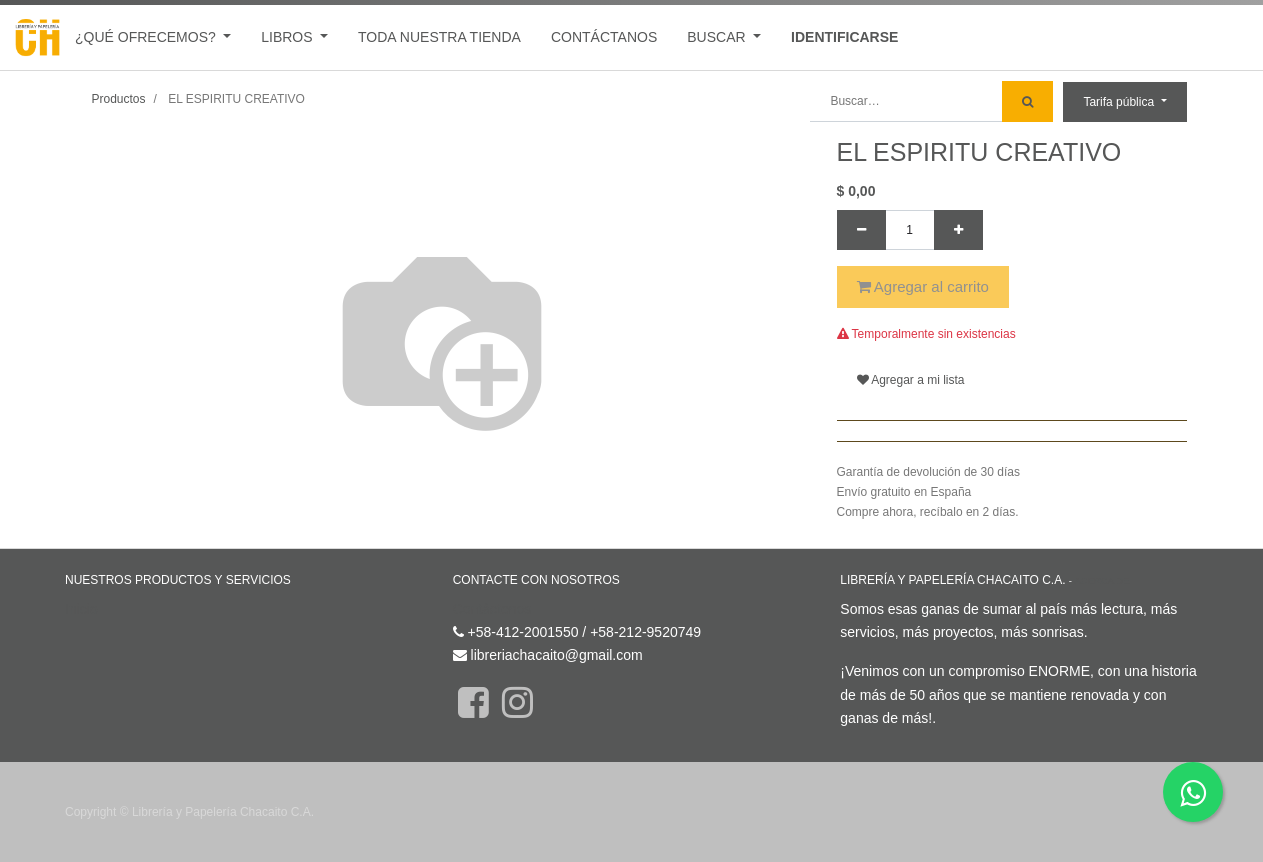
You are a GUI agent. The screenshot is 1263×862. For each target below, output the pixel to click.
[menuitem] (439, 37)
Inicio (81, 609)
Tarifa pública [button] (1120, 102)
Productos (119, 99)
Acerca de (1101, 580)
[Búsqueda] (1027, 101)
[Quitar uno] (861, 230)
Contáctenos (492, 609)
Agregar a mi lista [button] (911, 380)
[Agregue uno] (958, 230)
